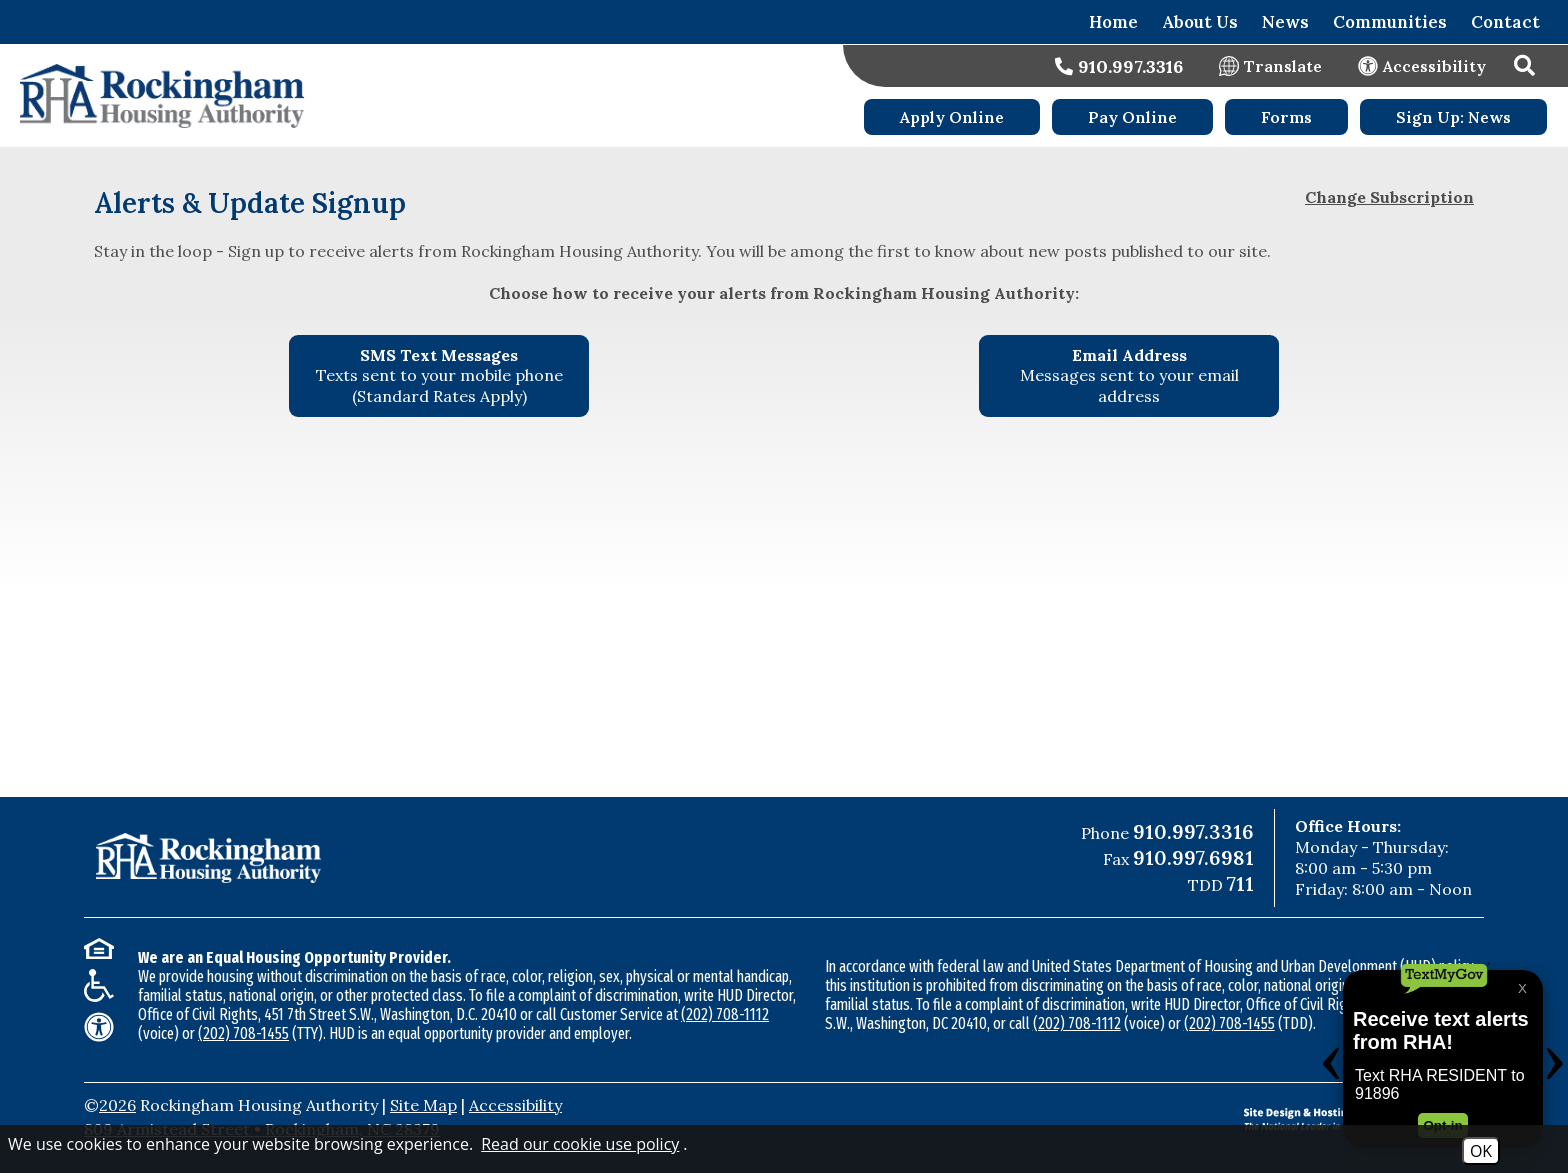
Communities (1390, 22)
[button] (1527, 66)
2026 (117, 1105)
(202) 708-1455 (243, 1033)
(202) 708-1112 (725, 1014)
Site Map (423, 1105)
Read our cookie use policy (580, 1144)
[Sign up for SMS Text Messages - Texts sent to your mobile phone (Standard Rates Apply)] (439, 376)
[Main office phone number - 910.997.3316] (1119, 66)
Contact (1505, 22)
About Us (1200, 22)
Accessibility (515, 1105)
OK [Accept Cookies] (1481, 1151)
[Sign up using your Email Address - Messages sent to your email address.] (1129, 376)
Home (1113, 22)
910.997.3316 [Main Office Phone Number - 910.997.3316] (1193, 831)
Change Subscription (1389, 197)
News (1285, 22)
